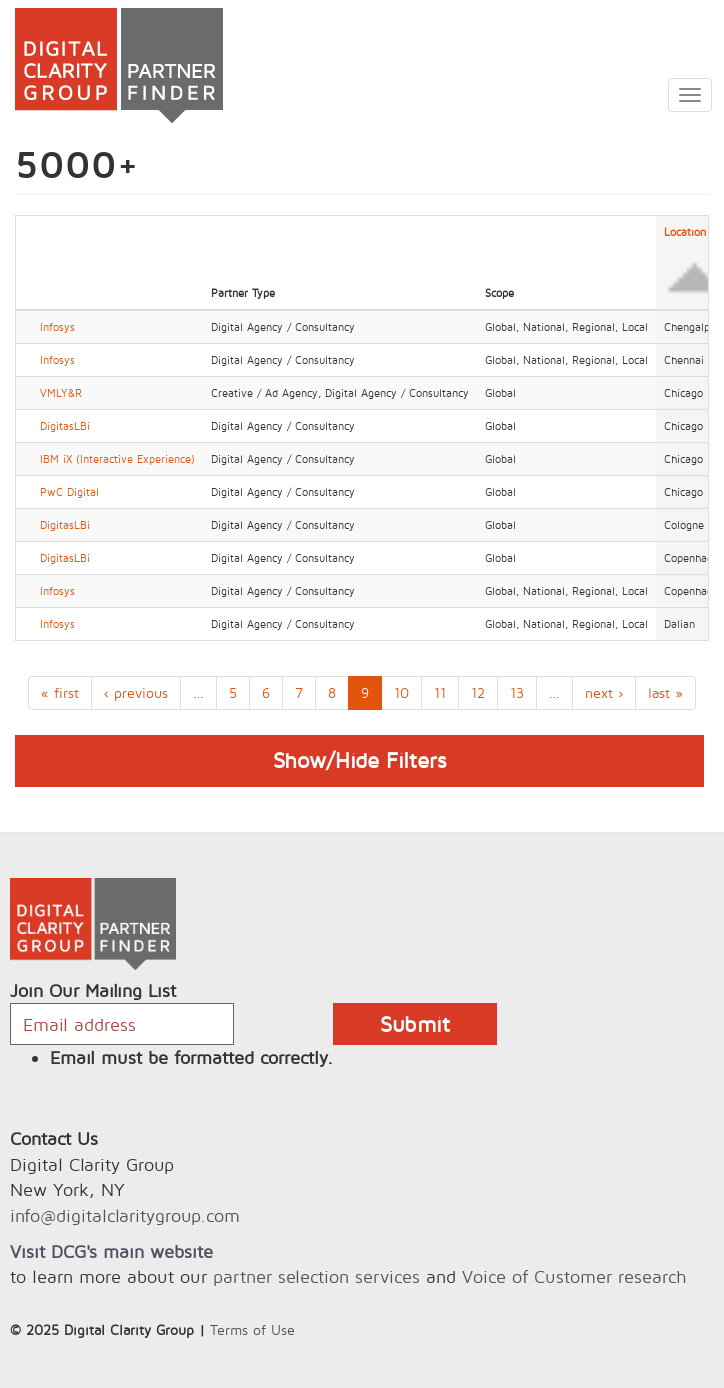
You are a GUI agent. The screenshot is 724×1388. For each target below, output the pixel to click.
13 (517, 692)
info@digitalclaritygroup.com (125, 1215)
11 (440, 692)
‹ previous (136, 692)
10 (401, 692)
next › (604, 692)
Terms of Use (252, 1329)
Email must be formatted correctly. (191, 1057)
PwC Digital (69, 492)
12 (478, 692)
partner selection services (316, 1276)
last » (665, 692)
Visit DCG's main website (111, 1251)
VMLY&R (61, 393)
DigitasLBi (65, 426)
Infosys (57, 327)
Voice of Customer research (574, 1276)
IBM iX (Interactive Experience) (117, 459)
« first (60, 692)
